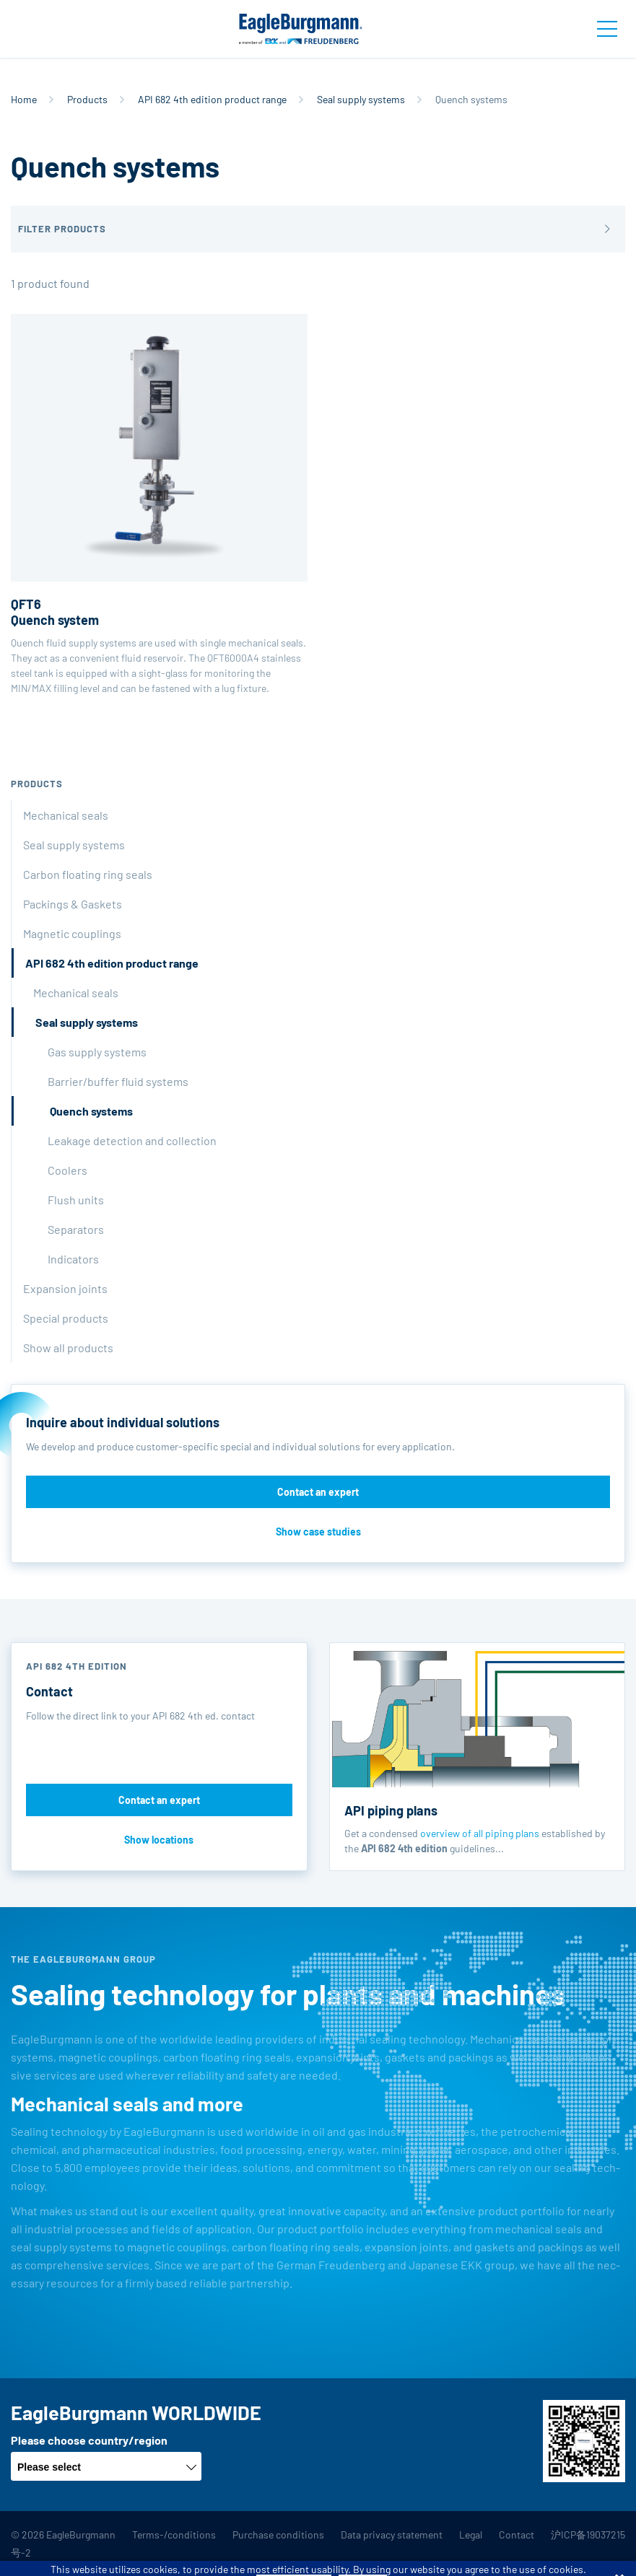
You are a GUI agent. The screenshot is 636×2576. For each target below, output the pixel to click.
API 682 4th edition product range (212, 99)
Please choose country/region (89, 2440)
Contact (516, 2534)
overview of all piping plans (479, 1833)
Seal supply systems (361, 99)
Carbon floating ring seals (87, 874)
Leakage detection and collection (132, 1140)
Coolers (67, 1170)
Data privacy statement (392, 2534)
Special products (65, 1318)
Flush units (76, 1199)
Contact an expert (318, 1492)
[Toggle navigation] (607, 29)
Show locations (158, 1840)
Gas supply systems (97, 1052)
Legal (470, 2534)
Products (87, 99)
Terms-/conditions (174, 2534)
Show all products (68, 1347)
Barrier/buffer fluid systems (118, 1081)
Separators (76, 1229)
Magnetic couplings (72, 933)
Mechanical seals (65, 815)
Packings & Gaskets (72, 904)
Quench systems (91, 1111)
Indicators (73, 1259)
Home (24, 99)
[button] (318, 229)
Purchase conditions (278, 2534)
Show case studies (318, 1531)
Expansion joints (65, 1288)
